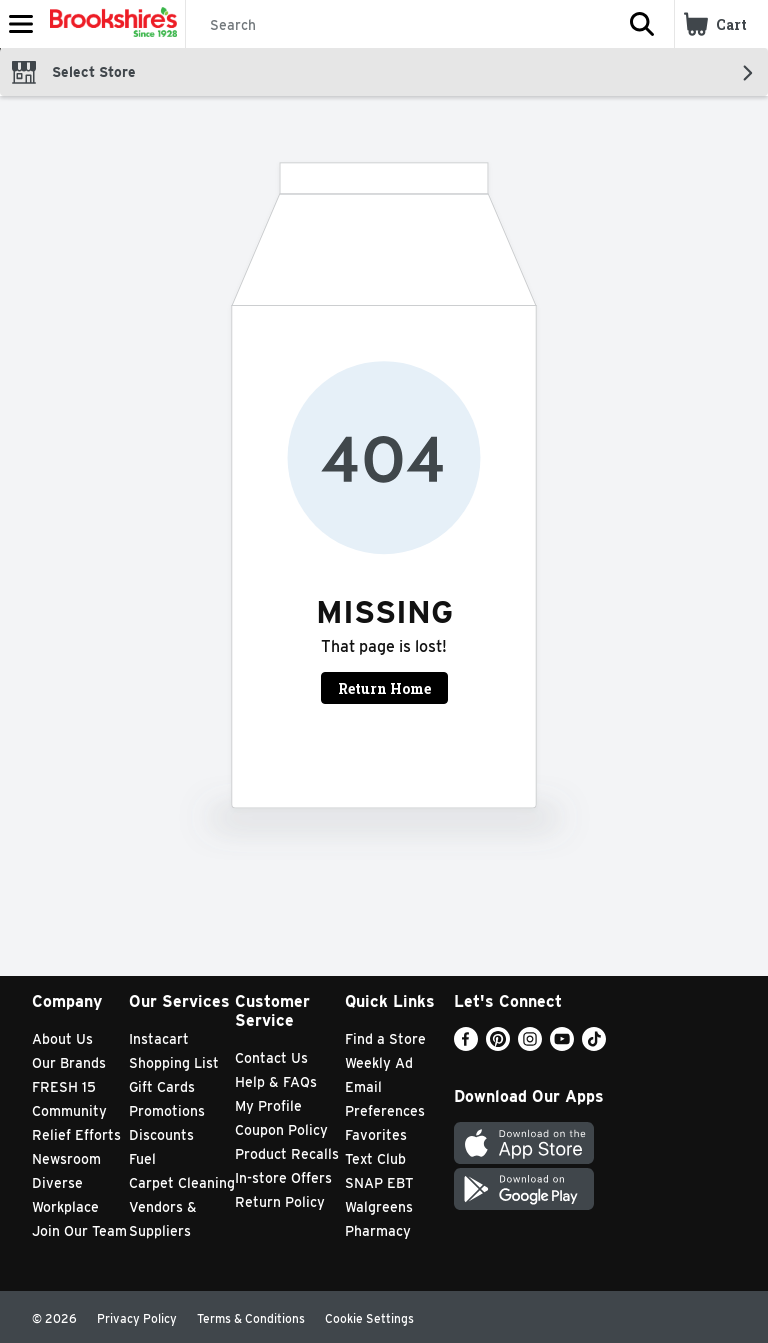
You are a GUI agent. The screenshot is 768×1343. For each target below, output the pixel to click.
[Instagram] (530, 1045)
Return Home (384, 688)
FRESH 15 (64, 1087)
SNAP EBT (379, 1183)
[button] (642, 24)
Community (69, 1111)
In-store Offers (283, 1178)
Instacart (159, 1039)
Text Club (375, 1159)
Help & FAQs (276, 1082)
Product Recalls (287, 1154)
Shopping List (174, 1063)
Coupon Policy (281, 1130)
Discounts (161, 1135)
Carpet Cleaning (182, 1183)
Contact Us (271, 1058)
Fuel (142, 1159)
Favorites (376, 1135)
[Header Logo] (109, 24)
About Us (62, 1039)
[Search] (398, 25)
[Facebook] (466, 1045)
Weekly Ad (379, 1063)
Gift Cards (162, 1087)
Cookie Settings (369, 1318)
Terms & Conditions (251, 1318)
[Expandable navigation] (21, 24)
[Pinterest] (498, 1045)
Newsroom (66, 1159)
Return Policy (280, 1202)
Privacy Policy (137, 1318)
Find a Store (385, 1039)
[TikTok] (594, 1045)
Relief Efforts (76, 1135)
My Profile (268, 1106)
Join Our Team (79, 1231)
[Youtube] (562, 1045)
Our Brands (69, 1063)
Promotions (167, 1111)
